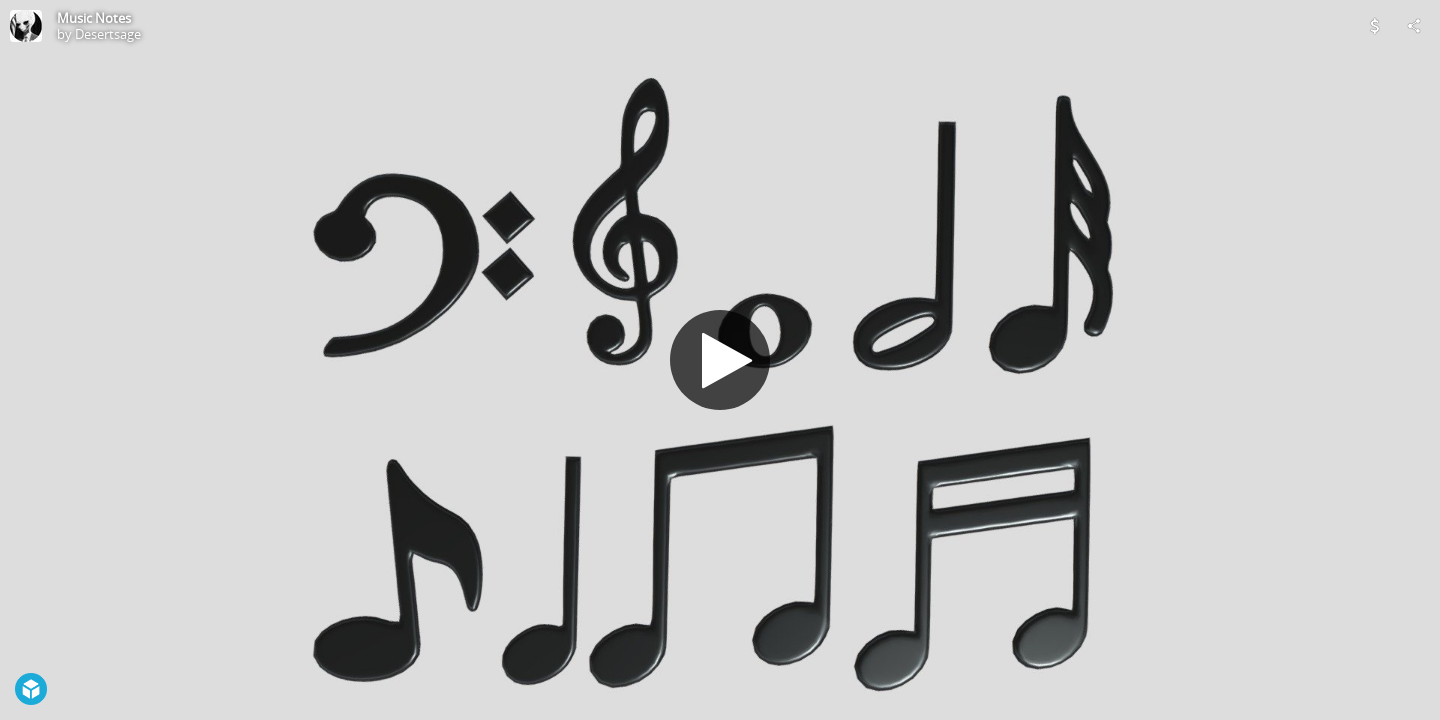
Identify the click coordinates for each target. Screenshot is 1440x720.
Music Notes (94, 18)
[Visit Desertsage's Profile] (26, 26)
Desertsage (108, 34)
